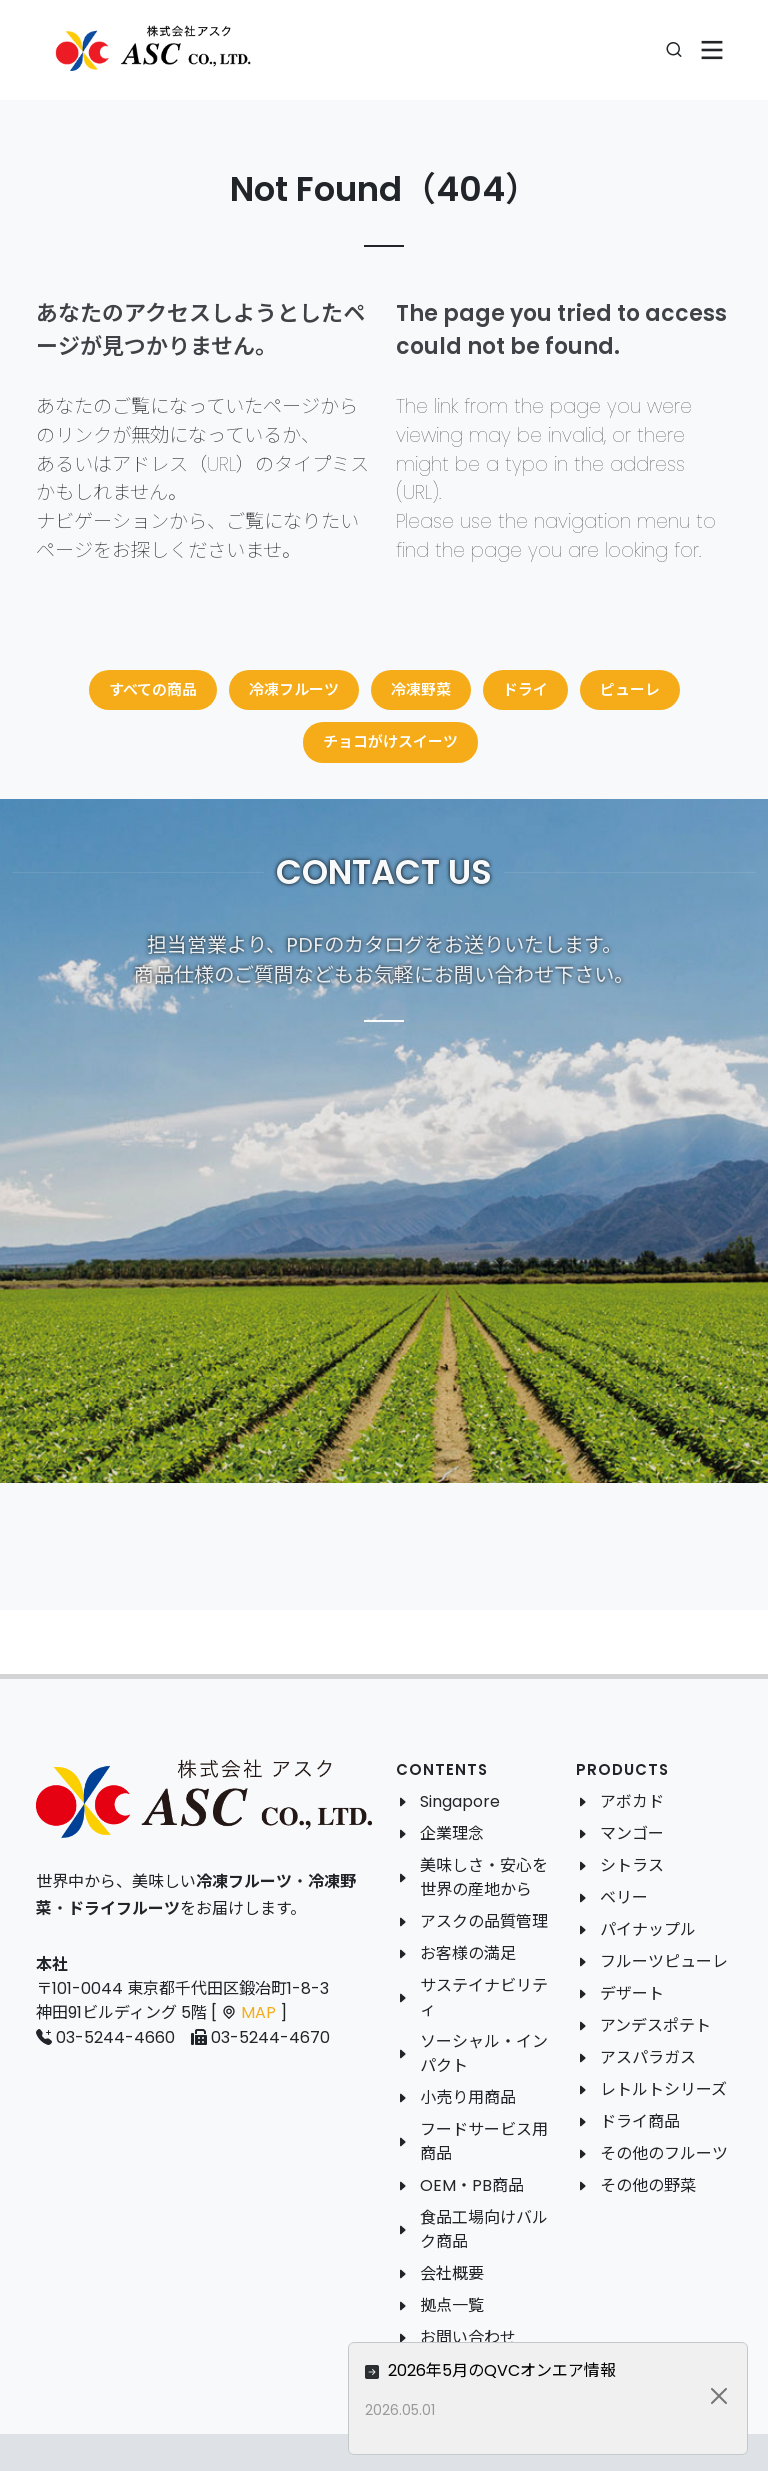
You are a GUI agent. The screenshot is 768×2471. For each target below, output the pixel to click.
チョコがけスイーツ (390, 741)
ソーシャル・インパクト (484, 2053)
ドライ (525, 689)
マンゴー (632, 1833)
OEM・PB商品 (472, 2185)
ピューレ (630, 689)
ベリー (624, 1897)
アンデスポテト (655, 2025)
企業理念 (452, 1833)
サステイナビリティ (484, 1997)
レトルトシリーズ (663, 2089)
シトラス (632, 1865)
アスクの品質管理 (484, 1921)
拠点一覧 (452, 2305)
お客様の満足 (468, 1953)
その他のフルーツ (664, 2153)
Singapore (460, 1801)
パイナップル (648, 1929)
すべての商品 (153, 689)
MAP (258, 2012)
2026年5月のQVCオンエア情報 (627, 2370)
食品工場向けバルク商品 (484, 2229)
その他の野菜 (648, 2185)
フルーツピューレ (664, 1961)
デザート (632, 1993)
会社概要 (452, 2273)
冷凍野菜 (421, 689)
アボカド (632, 1801)
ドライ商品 (640, 2121)
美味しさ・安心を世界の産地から (484, 1877)
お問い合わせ (468, 2337)
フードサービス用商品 (484, 2141)
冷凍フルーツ (294, 689)
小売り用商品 (468, 2097)
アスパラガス (648, 2057)
